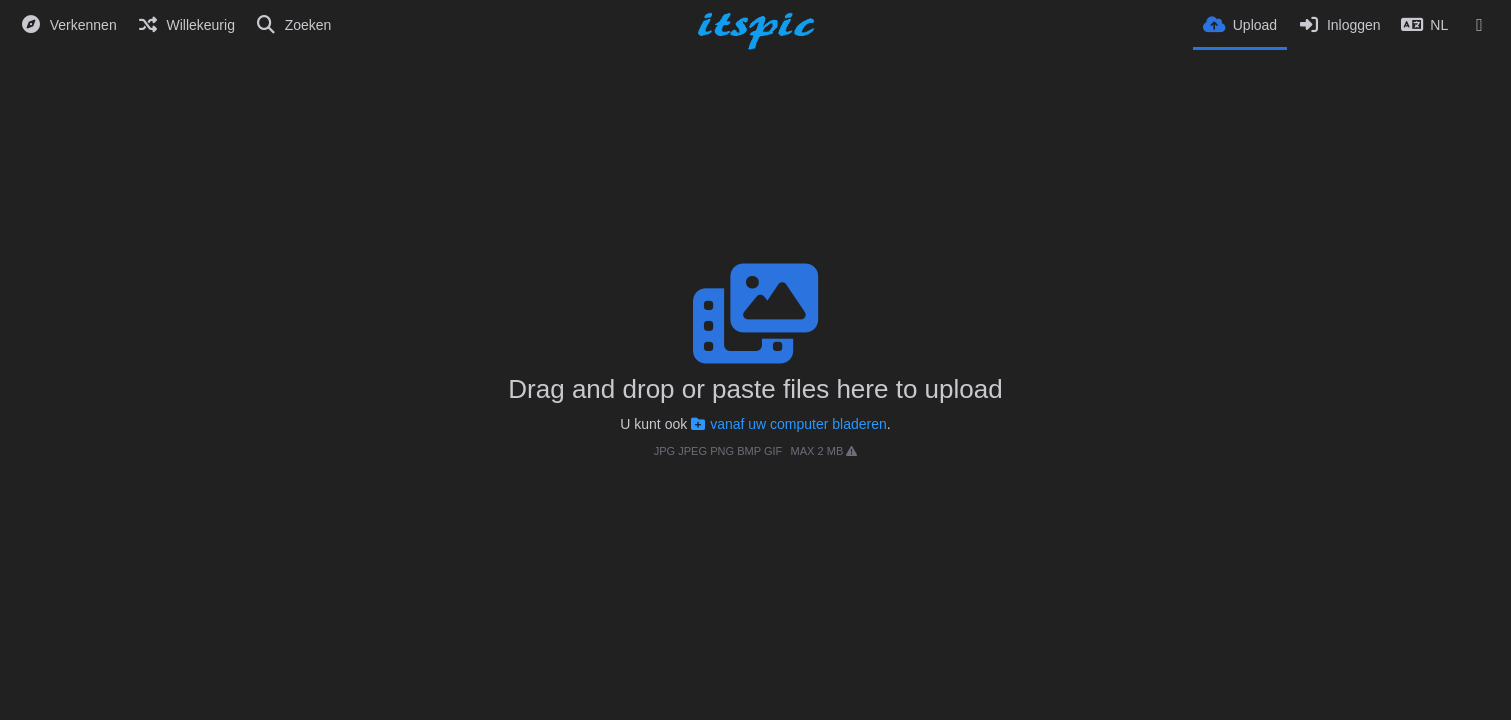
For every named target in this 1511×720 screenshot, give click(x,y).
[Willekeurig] (186, 25)
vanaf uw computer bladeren (789, 424)
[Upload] (1240, 23)
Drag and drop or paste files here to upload (755, 389)
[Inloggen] (1338, 25)
